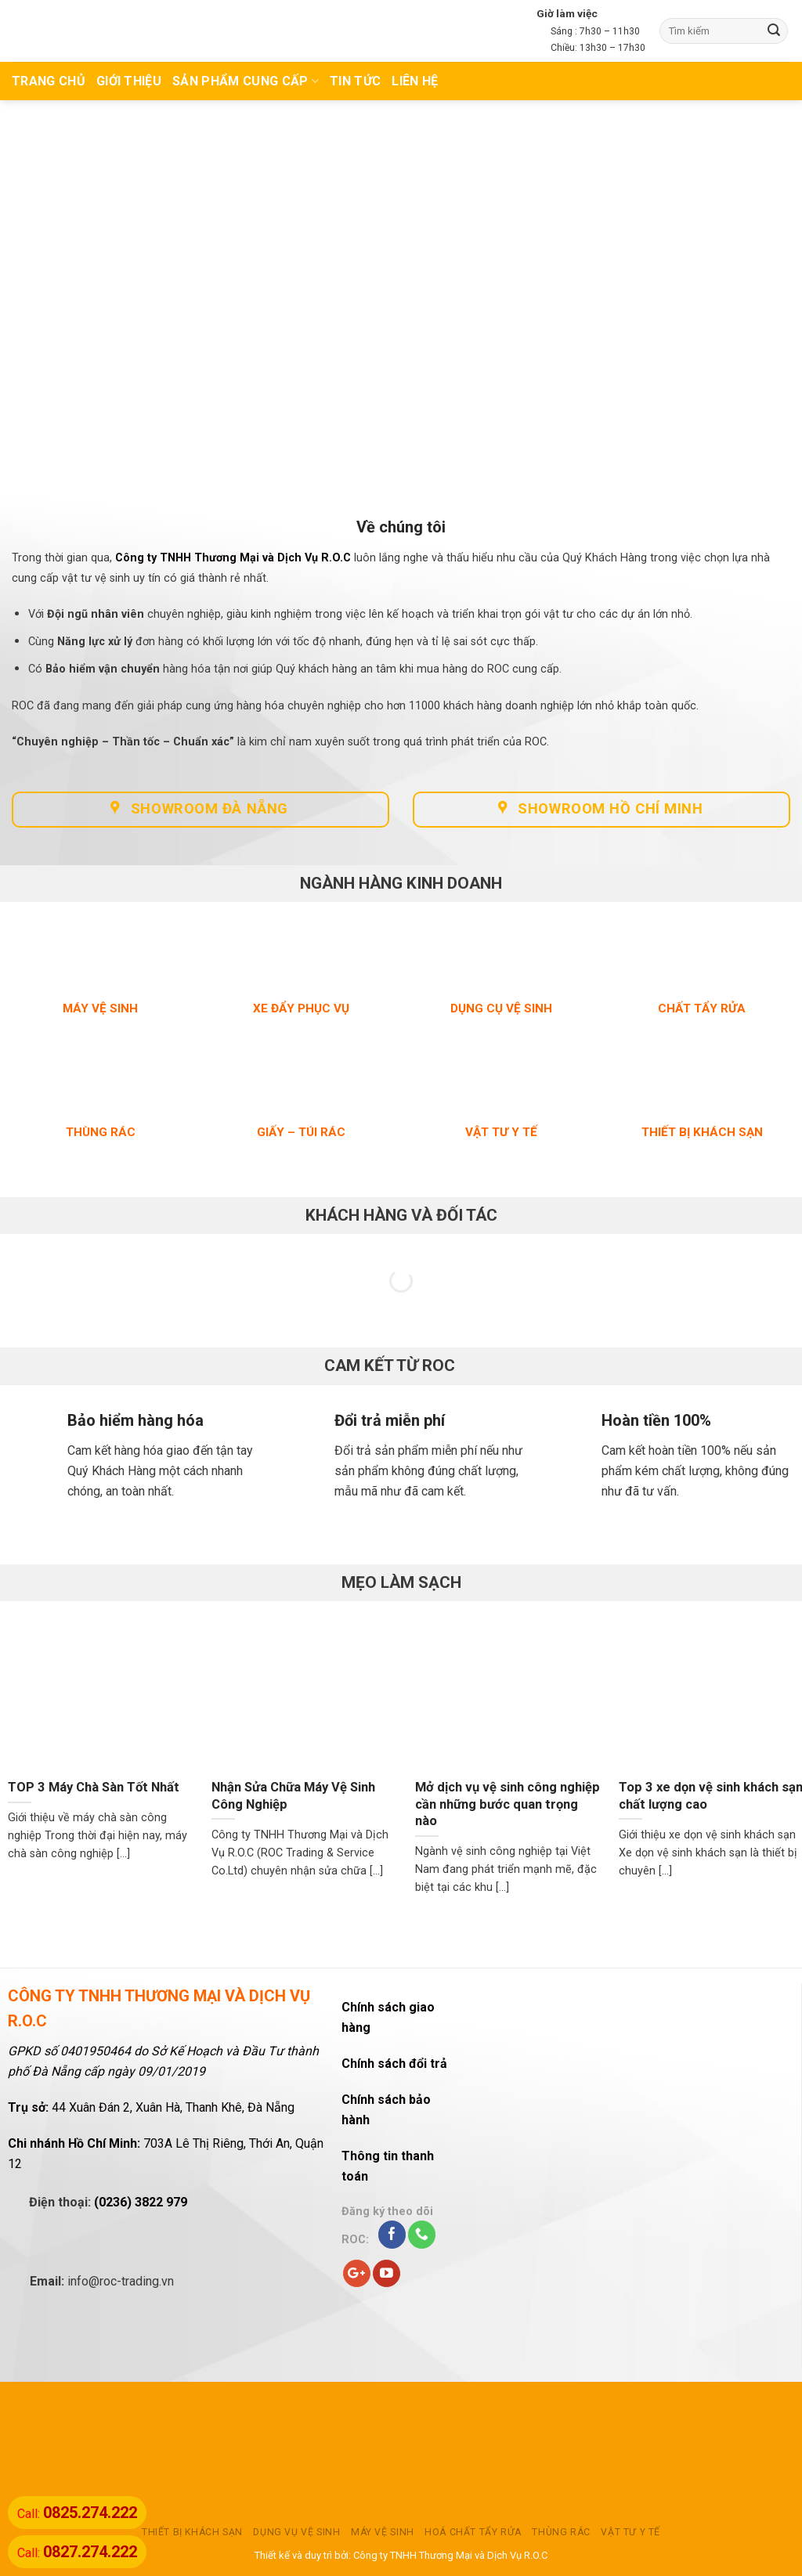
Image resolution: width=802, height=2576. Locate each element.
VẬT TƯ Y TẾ (630, 2532)
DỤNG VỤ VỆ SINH (296, 2532)
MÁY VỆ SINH (382, 2532)
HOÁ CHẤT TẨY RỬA (473, 2532)
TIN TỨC (355, 81)
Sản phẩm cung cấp (245, 81)
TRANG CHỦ (48, 81)
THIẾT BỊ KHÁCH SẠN (192, 2532)
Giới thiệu (128, 81)
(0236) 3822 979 (140, 2202)
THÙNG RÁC (561, 2532)
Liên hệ (415, 81)
